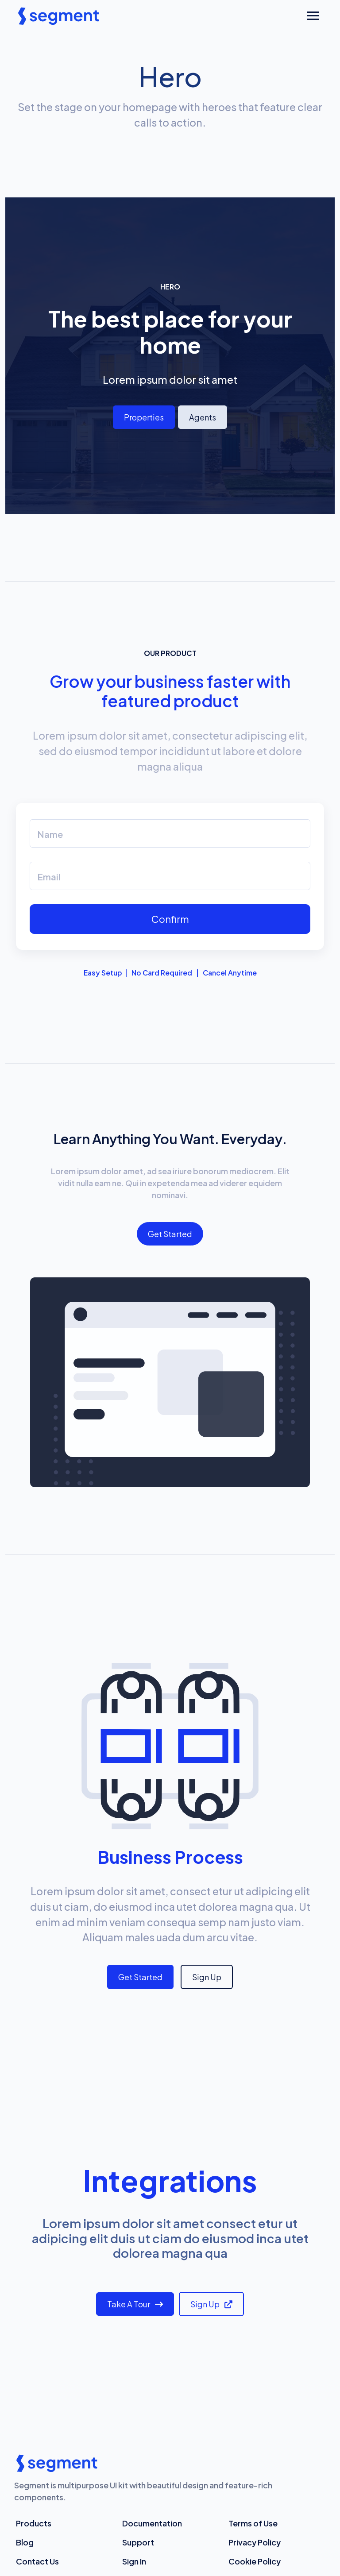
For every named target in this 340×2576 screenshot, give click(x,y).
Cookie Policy (254, 2561)
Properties (144, 417)
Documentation (152, 2523)
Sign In (134, 2561)
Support (138, 2542)
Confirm (170, 919)
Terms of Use (253, 2523)
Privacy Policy (254, 2542)
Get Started (170, 1234)
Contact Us (37, 2561)
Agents (202, 417)
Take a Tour (135, 2304)
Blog (25, 2542)
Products (33, 2523)
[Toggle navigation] (313, 16)
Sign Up (206, 1977)
